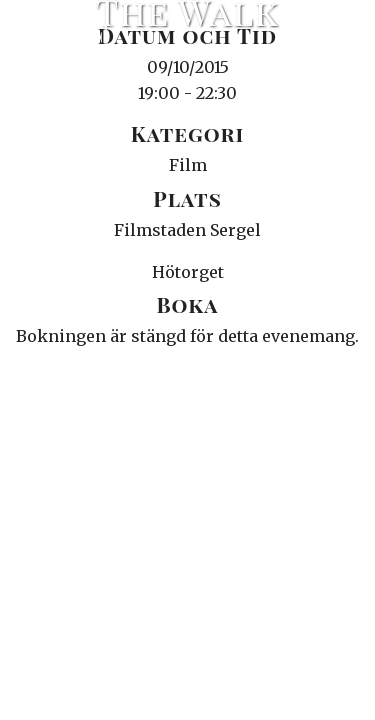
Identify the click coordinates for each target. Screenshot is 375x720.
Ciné (64, 35)
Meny (334, 35)
